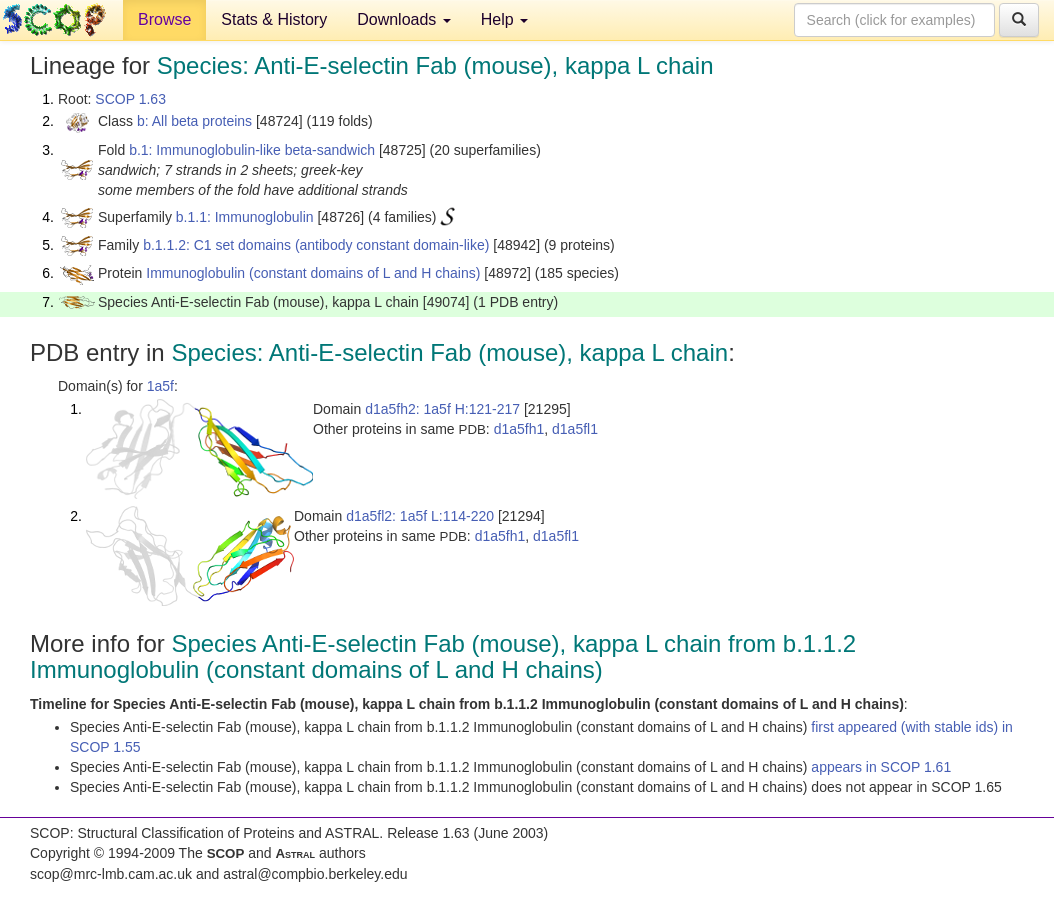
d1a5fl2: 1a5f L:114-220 (420, 516)
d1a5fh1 (519, 429)
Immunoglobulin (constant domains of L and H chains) (313, 273)
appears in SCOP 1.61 (881, 767)
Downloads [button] (404, 19)
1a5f (160, 386)
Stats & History (274, 19)
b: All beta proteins (194, 121)
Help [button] (504, 19)
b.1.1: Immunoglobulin (245, 217)
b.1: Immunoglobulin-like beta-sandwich (252, 150)
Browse (164, 19)
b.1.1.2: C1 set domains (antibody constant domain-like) (316, 245)
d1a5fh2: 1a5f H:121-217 (442, 409)
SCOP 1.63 (130, 99)
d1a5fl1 (575, 429)
